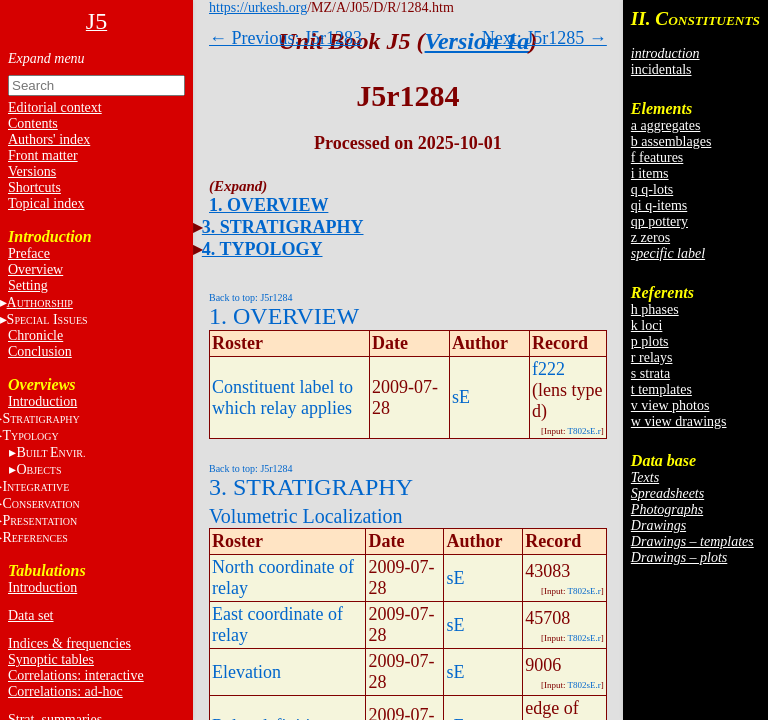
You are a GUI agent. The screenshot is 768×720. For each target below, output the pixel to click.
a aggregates (666, 125)
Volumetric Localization (305, 516)
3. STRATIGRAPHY (283, 227)
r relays (652, 357)
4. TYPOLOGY (262, 249)
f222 (548, 369)
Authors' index (49, 139)
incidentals (661, 69)
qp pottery (659, 221)
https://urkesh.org (258, 7)
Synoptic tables (51, 659)
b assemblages (671, 141)
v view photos (670, 405)
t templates (661, 389)
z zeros (650, 237)
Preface (29, 253)
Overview (35, 269)
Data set (30, 615)
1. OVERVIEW (268, 205)
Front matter (43, 155)
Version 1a (477, 41)
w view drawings (679, 421)
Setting (28, 285)
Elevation (246, 672)
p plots (650, 341)
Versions (32, 171)
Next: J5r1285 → (544, 38)
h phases (655, 309)
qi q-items (659, 205)
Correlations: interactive (76, 675)
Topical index (46, 203)
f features (657, 157)
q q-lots (652, 189)
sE (461, 397)
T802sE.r (584, 431)
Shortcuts (34, 187)
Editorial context (55, 107)
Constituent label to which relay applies (282, 397)
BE (50, 452)
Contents (33, 123)
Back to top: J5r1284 (251, 297)
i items (650, 173)
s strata (650, 373)
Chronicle (35, 335)
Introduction (42, 401)
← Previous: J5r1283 (285, 38)
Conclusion (40, 351)
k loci (647, 325)
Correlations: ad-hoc (65, 691)
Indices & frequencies (69, 643)
